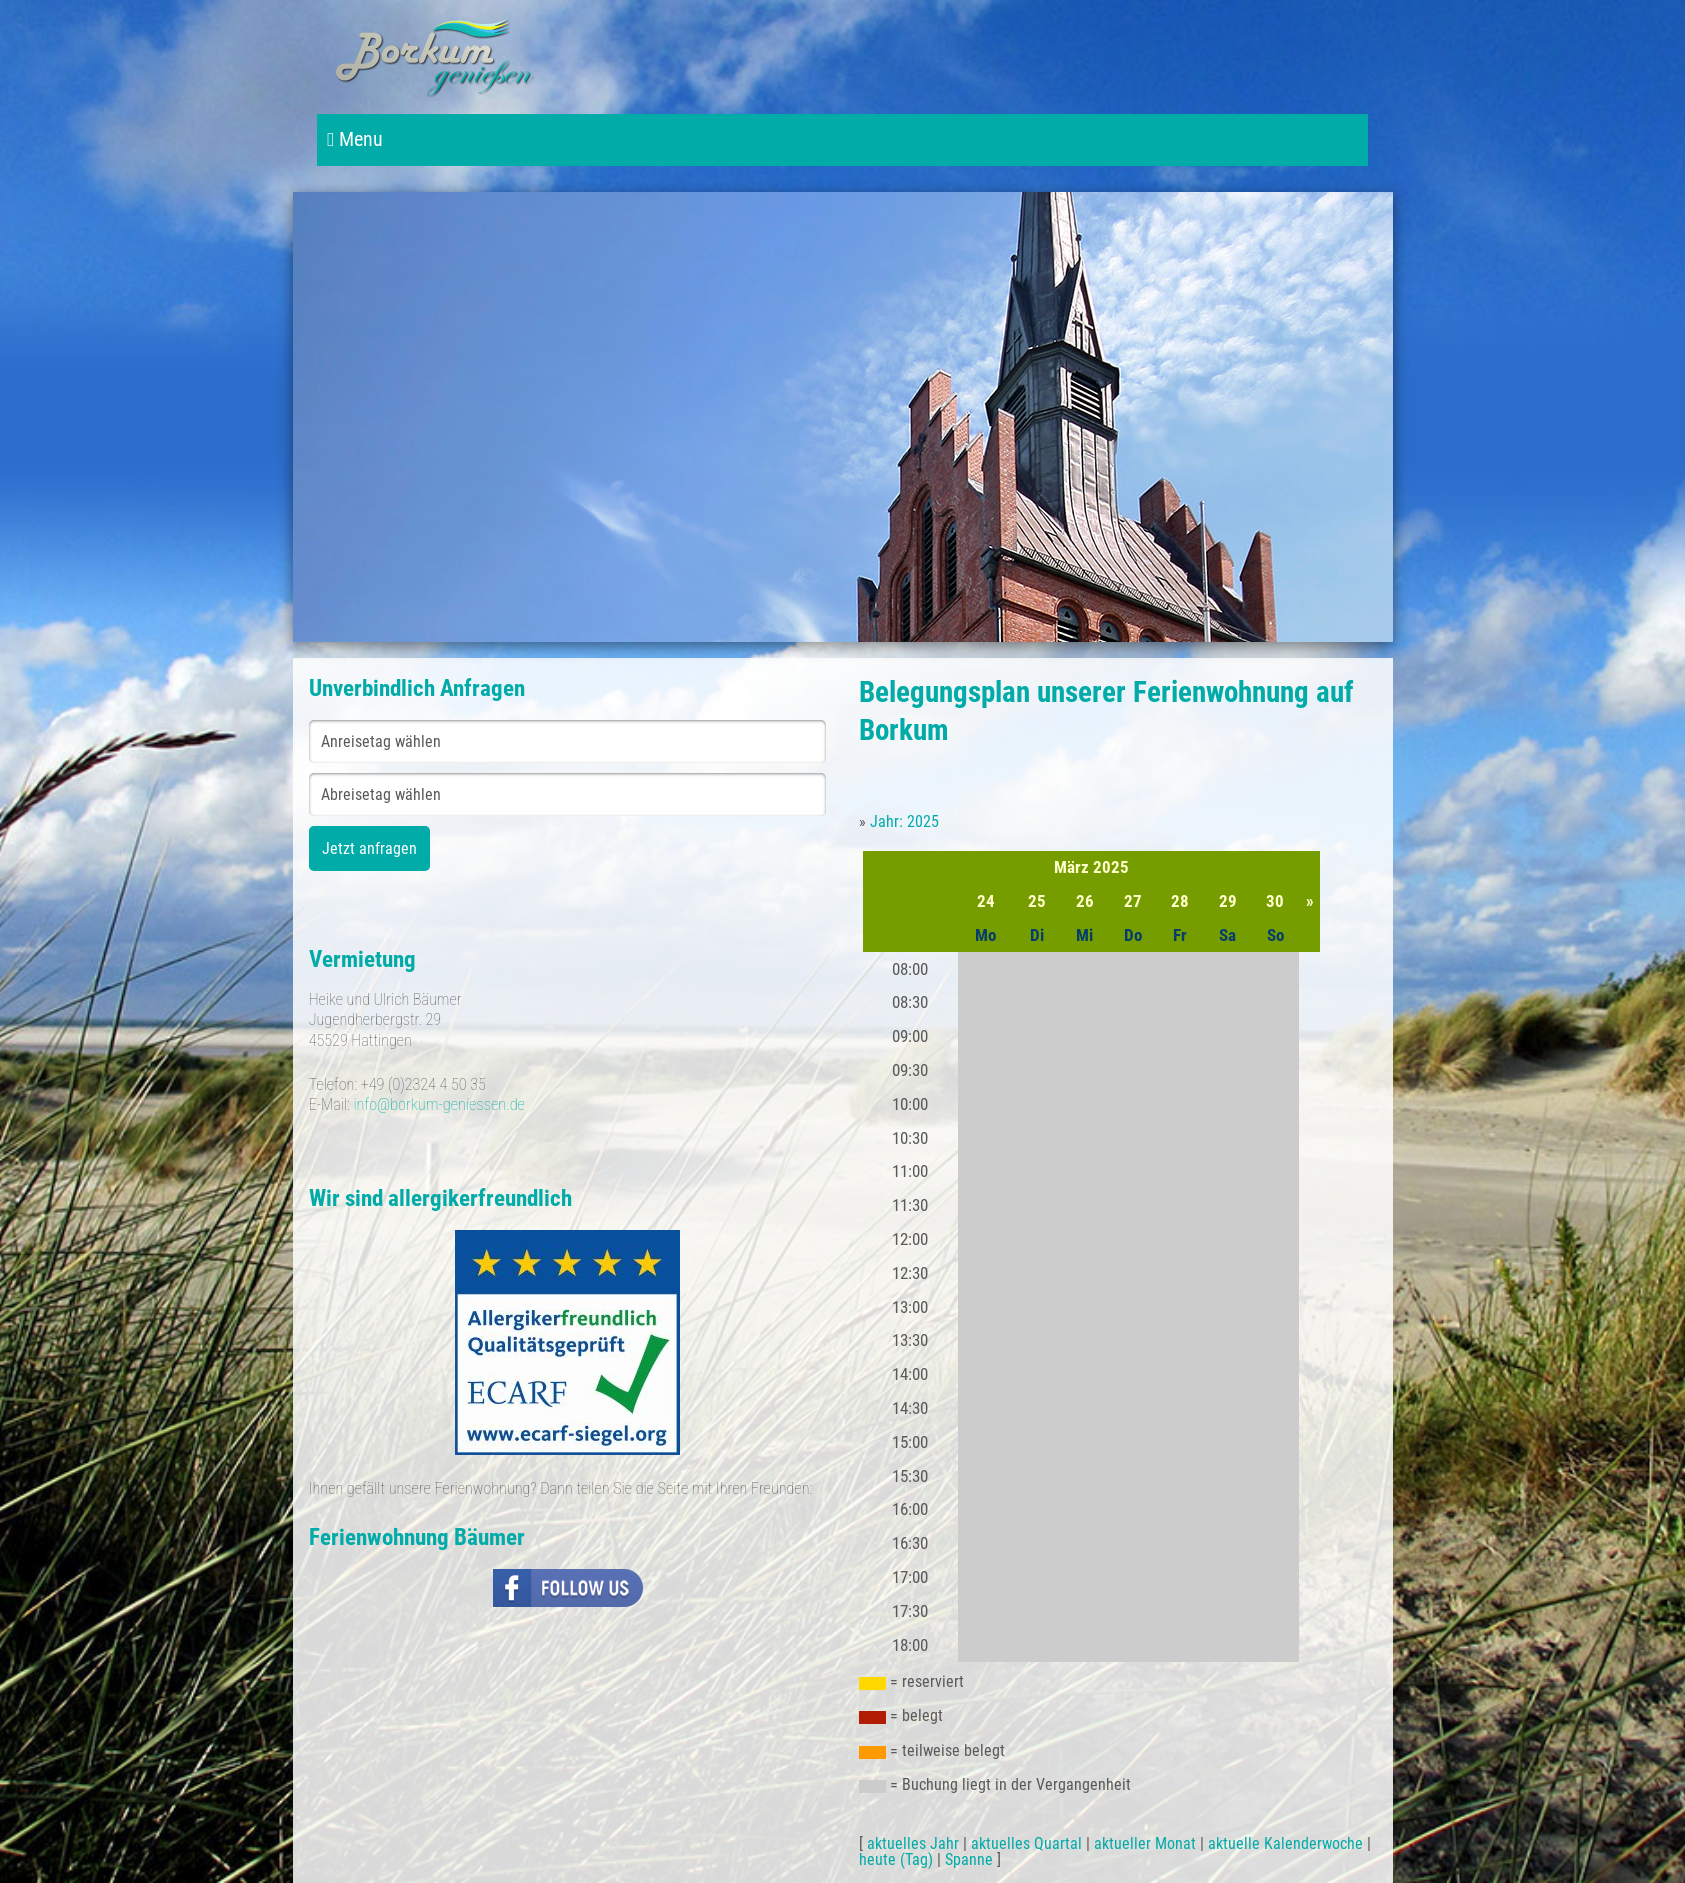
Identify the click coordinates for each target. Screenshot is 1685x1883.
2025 (1111, 867)
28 (1180, 901)
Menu (355, 139)
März (1071, 867)
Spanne (969, 1859)
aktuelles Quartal (1026, 1843)
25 (1037, 901)
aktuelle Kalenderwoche (1285, 1843)
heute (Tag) (896, 1859)
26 (1085, 901)
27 (1133, 901)
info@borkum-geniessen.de (439, 1104)
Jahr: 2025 (904, 821)
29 (1228, 901)
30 (1275, 901)
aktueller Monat (1145, 1843)
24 (986, 901)
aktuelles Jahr (913, 1843)
